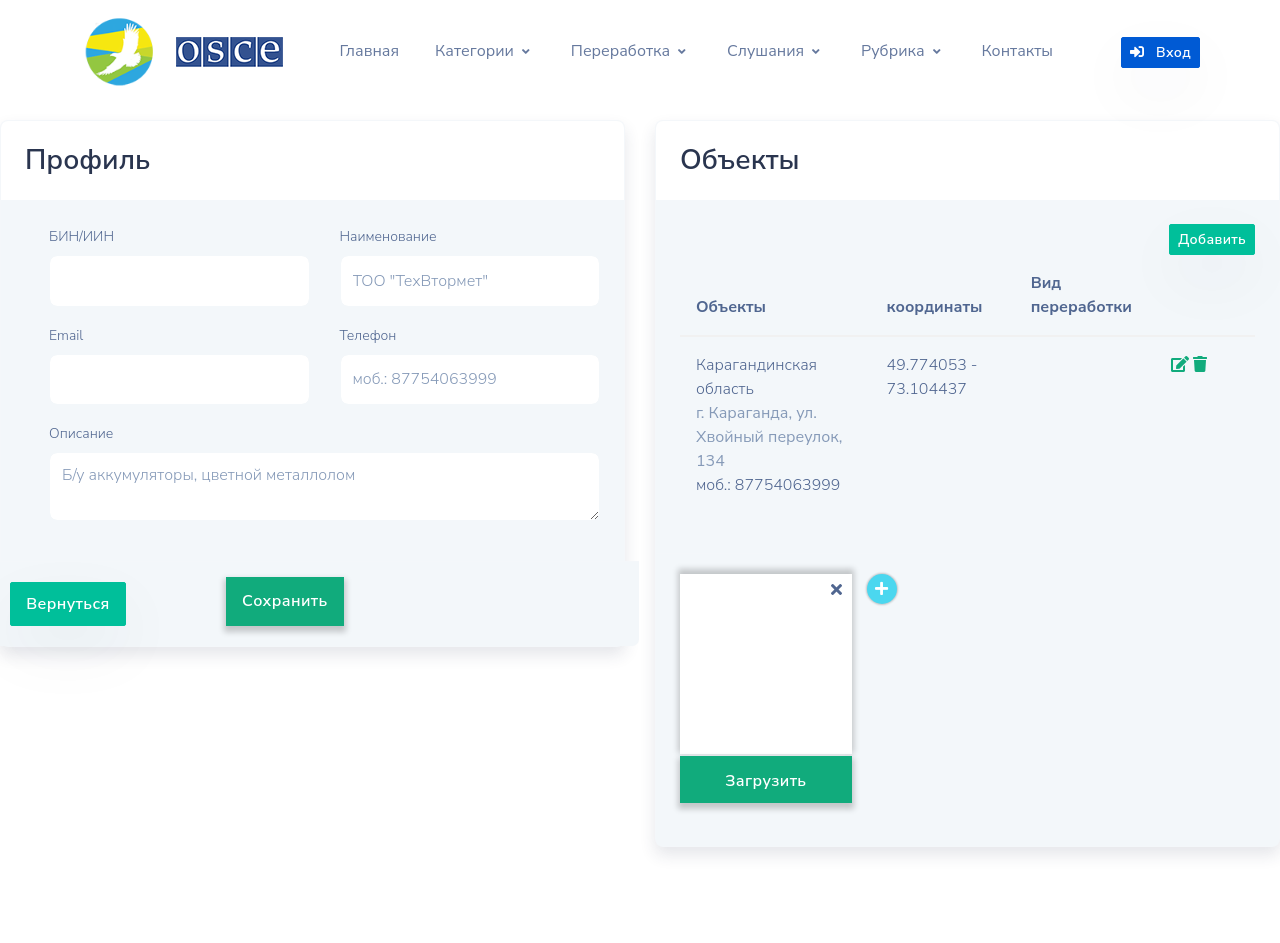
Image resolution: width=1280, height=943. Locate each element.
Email (66, 335)
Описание (81, 433)
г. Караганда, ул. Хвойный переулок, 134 (769, 437)
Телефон (368, 335)
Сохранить (285, 601)
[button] (483, 52)
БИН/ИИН (81, 236)
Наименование (388, 236)
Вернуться (68, 604)
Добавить (1212, 239)
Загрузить (765, 781)
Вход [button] (1160, 52)
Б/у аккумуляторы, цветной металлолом (324, 486)
